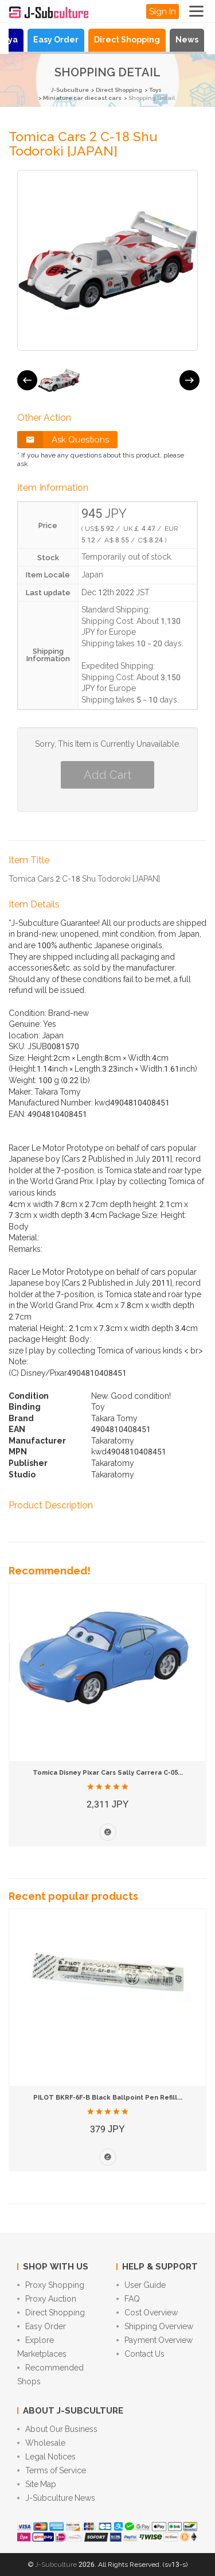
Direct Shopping (127, 39)
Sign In (162, 11)
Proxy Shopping (50, 2285)
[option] (58, 380)
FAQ (128, 2298)
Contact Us (140, 2353)
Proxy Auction (46, 2298)
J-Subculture (70, 90)
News (186, 39)
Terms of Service (51, 2470)
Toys (155, 90)
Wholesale (41, 2442)
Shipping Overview (154, 2326)
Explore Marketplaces (42, 2347)
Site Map (36, 2484)
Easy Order (56, 39)
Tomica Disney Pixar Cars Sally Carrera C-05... (108, 1772)
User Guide (141, 2285)
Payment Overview (154, 2340)
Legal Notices (46, 2456)
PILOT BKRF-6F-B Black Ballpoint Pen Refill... (107, 2098)
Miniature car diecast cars (82, 98)
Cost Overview (147, 2312)
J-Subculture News (56, 2498)
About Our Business (57, 2429)
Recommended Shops (50, 2374)
